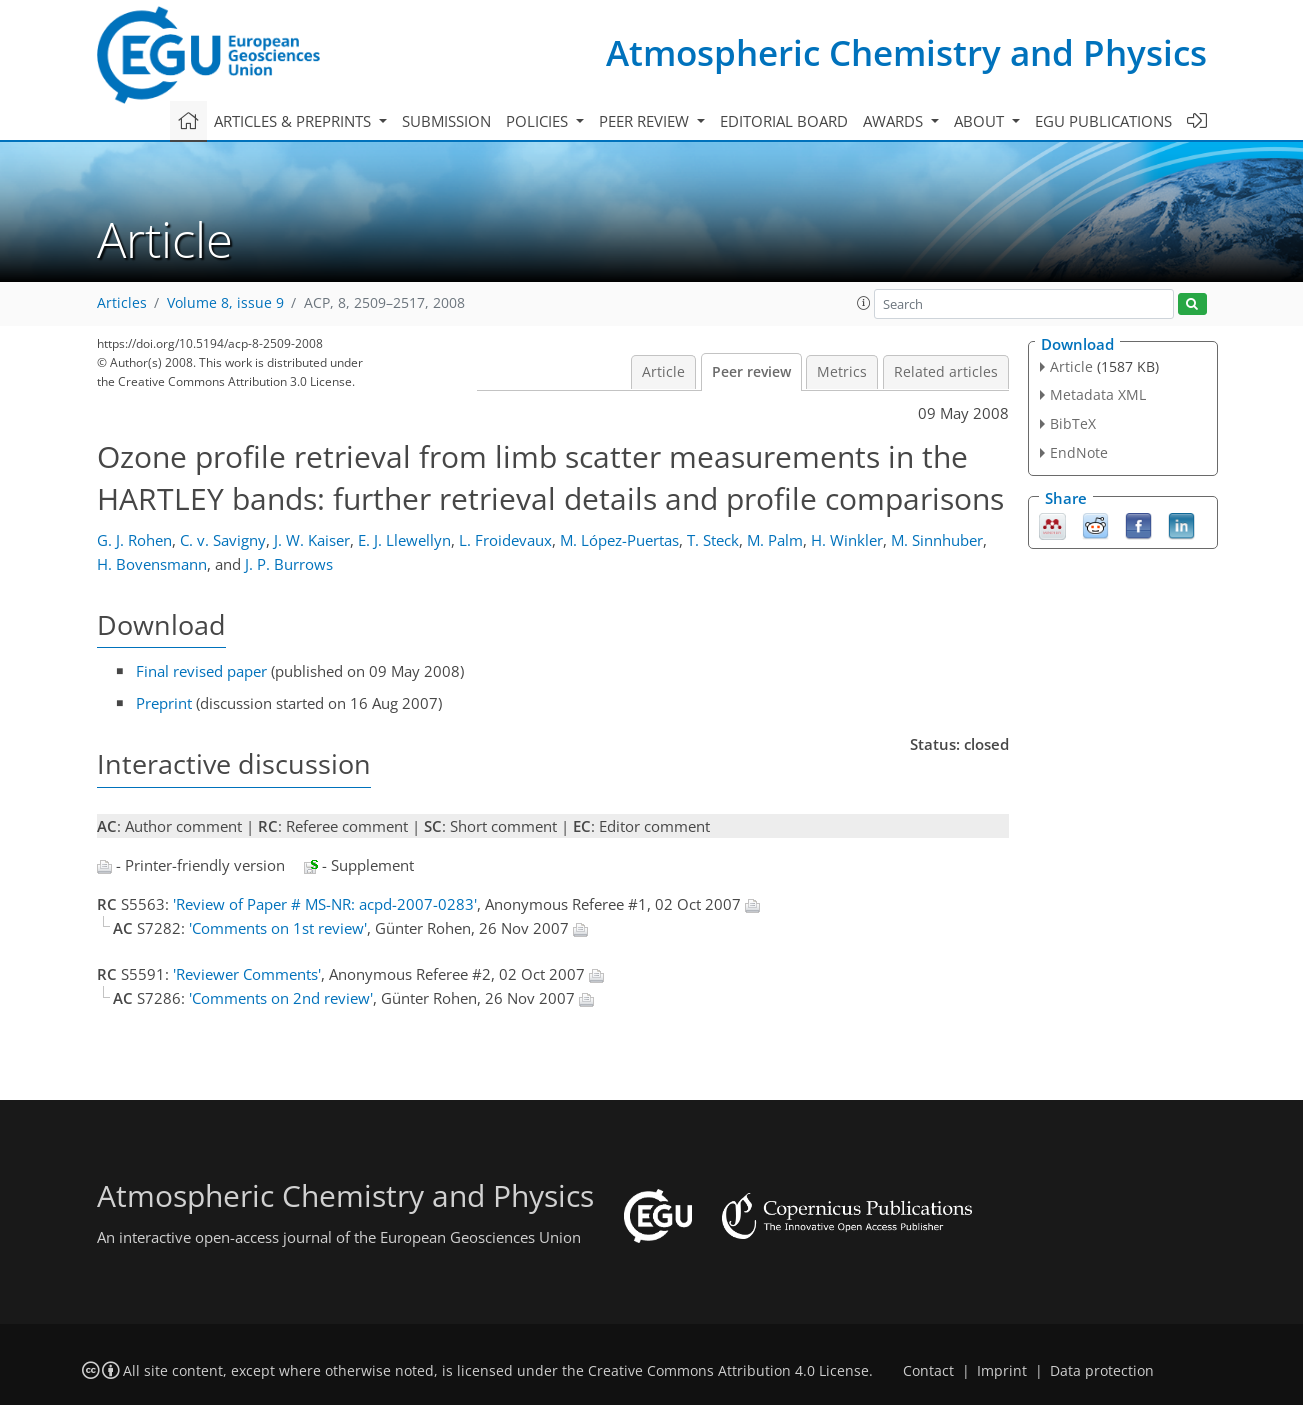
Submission (446, 121)
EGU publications (1103, 121)
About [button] (981, 121)
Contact (928, 1371)
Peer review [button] (646, 121)
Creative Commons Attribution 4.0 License (728, 1371)
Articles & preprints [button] (294, 121)
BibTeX (1073, 423)
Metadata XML (1098, 394)
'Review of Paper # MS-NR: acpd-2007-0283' (325, 904)
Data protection (1102, 1371)
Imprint (1002, 1371)
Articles (122, 303)
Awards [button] (895, 121)
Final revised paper (201, 671)
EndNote (1079, 452)
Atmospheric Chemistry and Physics (906, 52)
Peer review (751, 372)
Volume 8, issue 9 (225, 303)
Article (663, 372)
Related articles (946, 372)
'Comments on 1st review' (278, 928)
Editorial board (784, 121)
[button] (864, 303)
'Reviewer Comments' (247, 974)
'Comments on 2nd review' (281, 998)
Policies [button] (539, 121)
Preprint (164, 703)
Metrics (842, 372)
